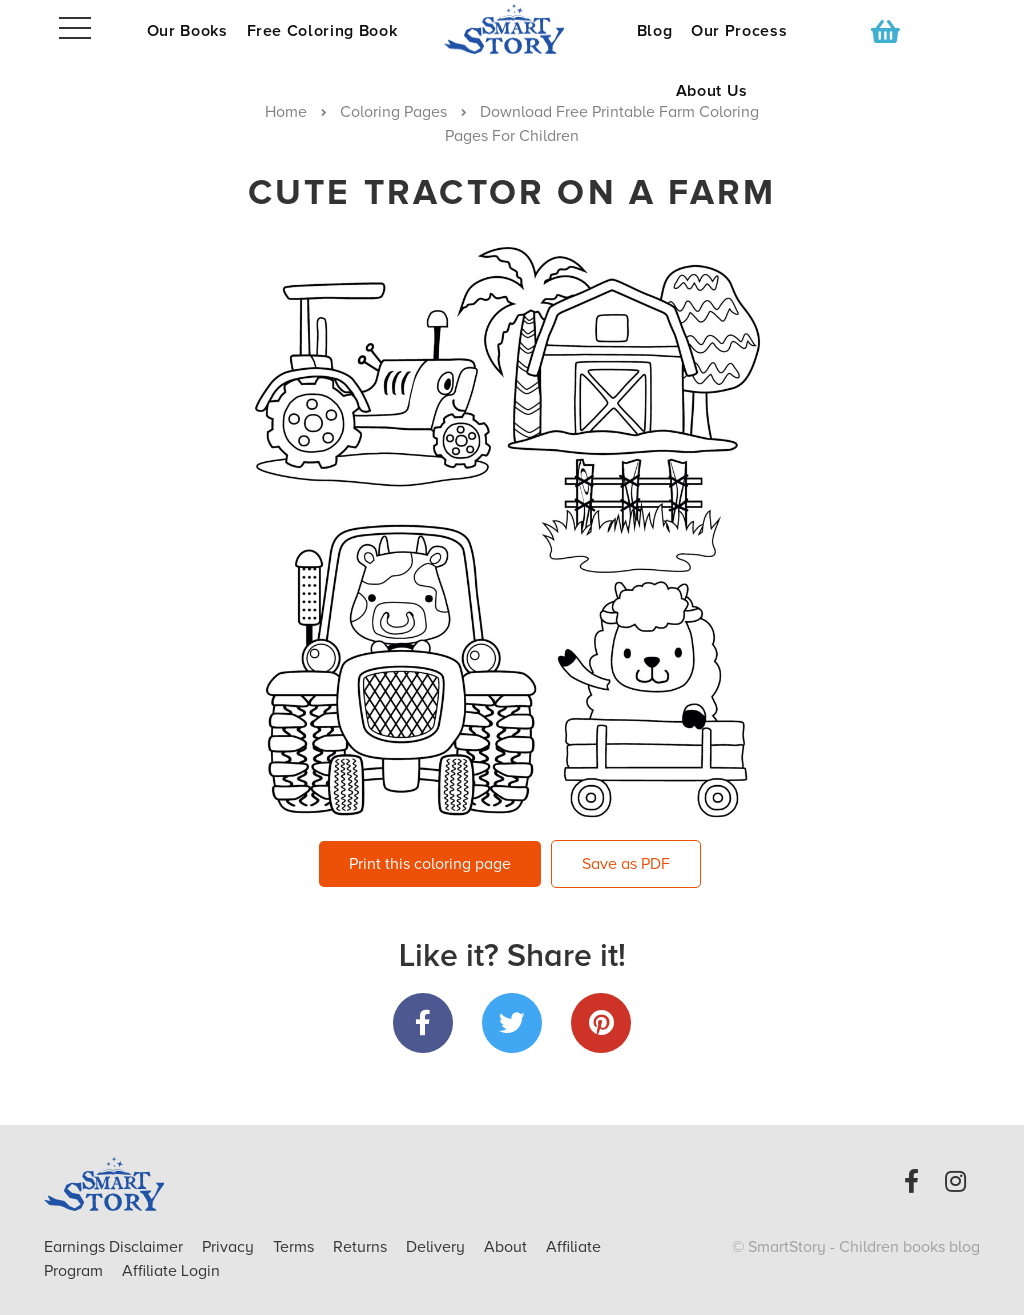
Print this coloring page (430, 864)
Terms (295, 1247)
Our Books (187, 31)
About (505, 1247)
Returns (362, 1247)
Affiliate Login (171, 1271)
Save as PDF (626, 864)
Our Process (739, 31)
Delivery (437, 1247)
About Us (712, 91)
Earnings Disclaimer (115, 1247)
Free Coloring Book (322, 31)
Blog (655, 31)
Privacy (230, 1247)
